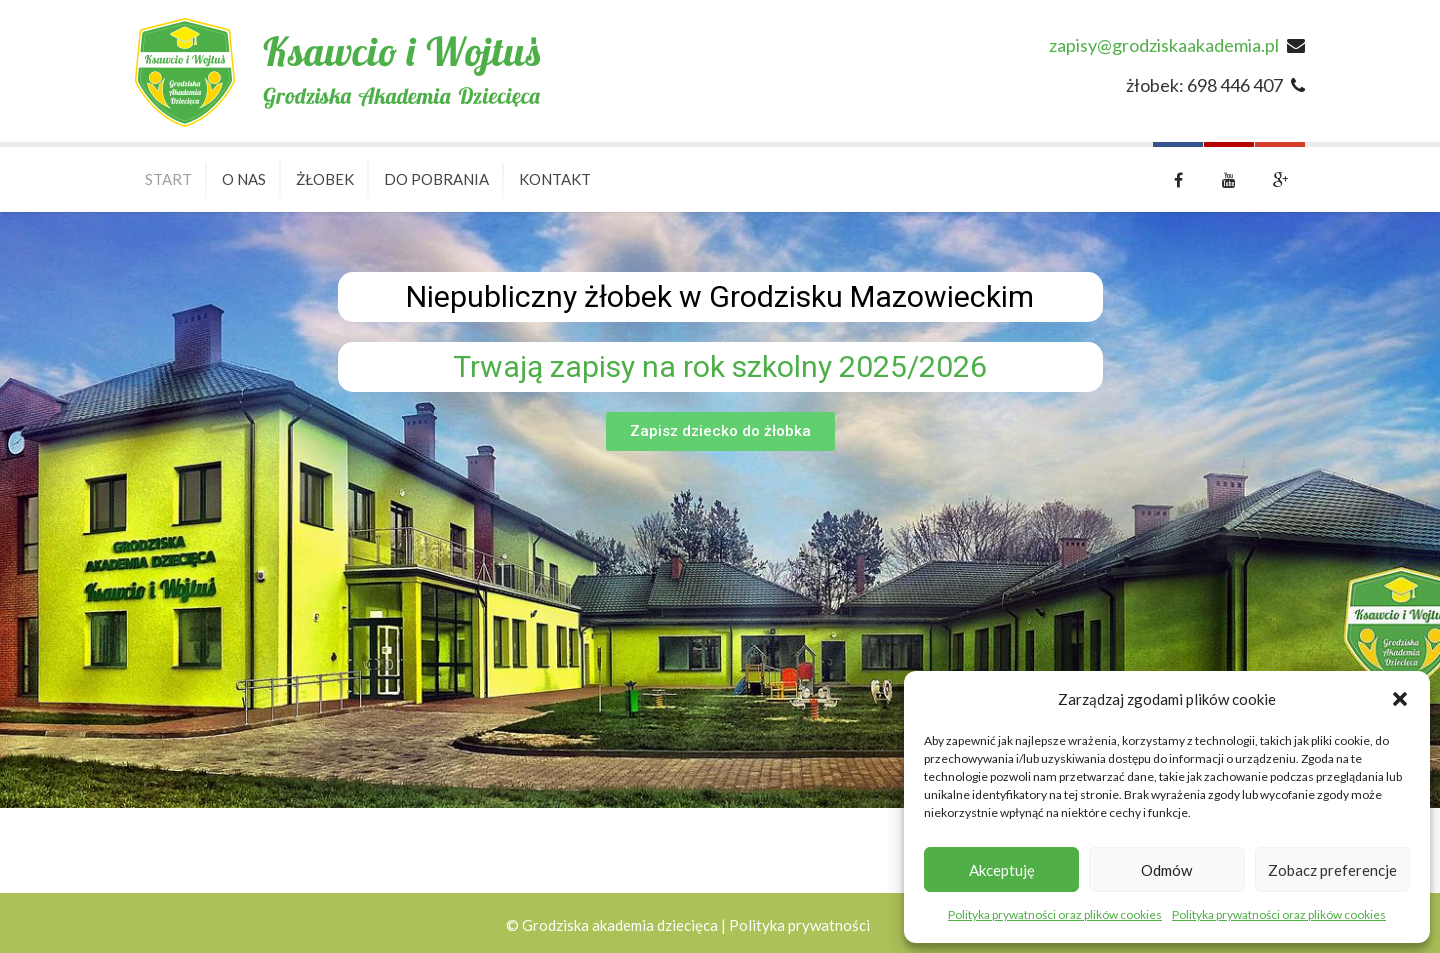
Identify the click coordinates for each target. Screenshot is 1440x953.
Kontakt (555, 179)
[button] (1400, 699)
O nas (244, 179)
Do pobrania (436, 179)
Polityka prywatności (799, 925)
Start (168, 179)
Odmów (1166, 870)
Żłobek (325, 179)
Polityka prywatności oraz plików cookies (1055, 914)
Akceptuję (1002, 870)
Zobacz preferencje (1332, 870)
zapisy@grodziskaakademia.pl (1164, 45)
